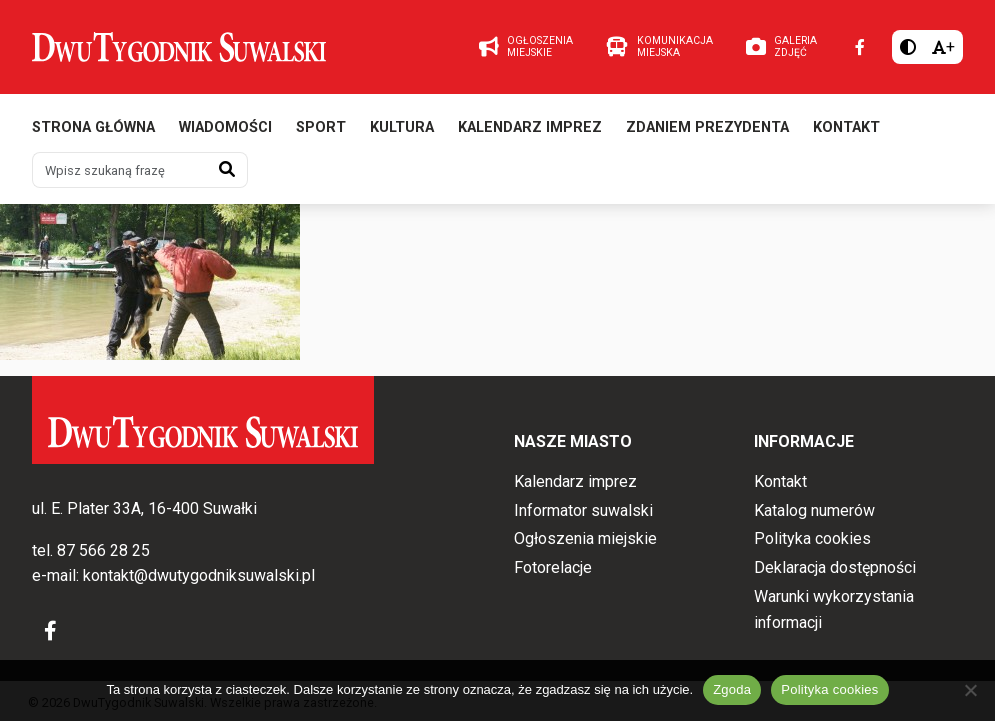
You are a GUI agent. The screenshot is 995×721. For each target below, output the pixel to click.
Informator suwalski (583, 510)
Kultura (402, 127)
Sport (321, 127)
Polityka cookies (812, 538)
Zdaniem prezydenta (707, 127)
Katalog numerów (814, 510)
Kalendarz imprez (530, 127)
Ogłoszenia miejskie (585, 538)
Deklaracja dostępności (835, 567)
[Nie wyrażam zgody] (970, 690)
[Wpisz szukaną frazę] (120, 170)
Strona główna (93, 127)
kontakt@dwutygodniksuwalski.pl (199, 575)
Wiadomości (225, 127)
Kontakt (846, 127)
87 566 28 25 (103, 550)
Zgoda (732, 689)
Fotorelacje (553, 567)
